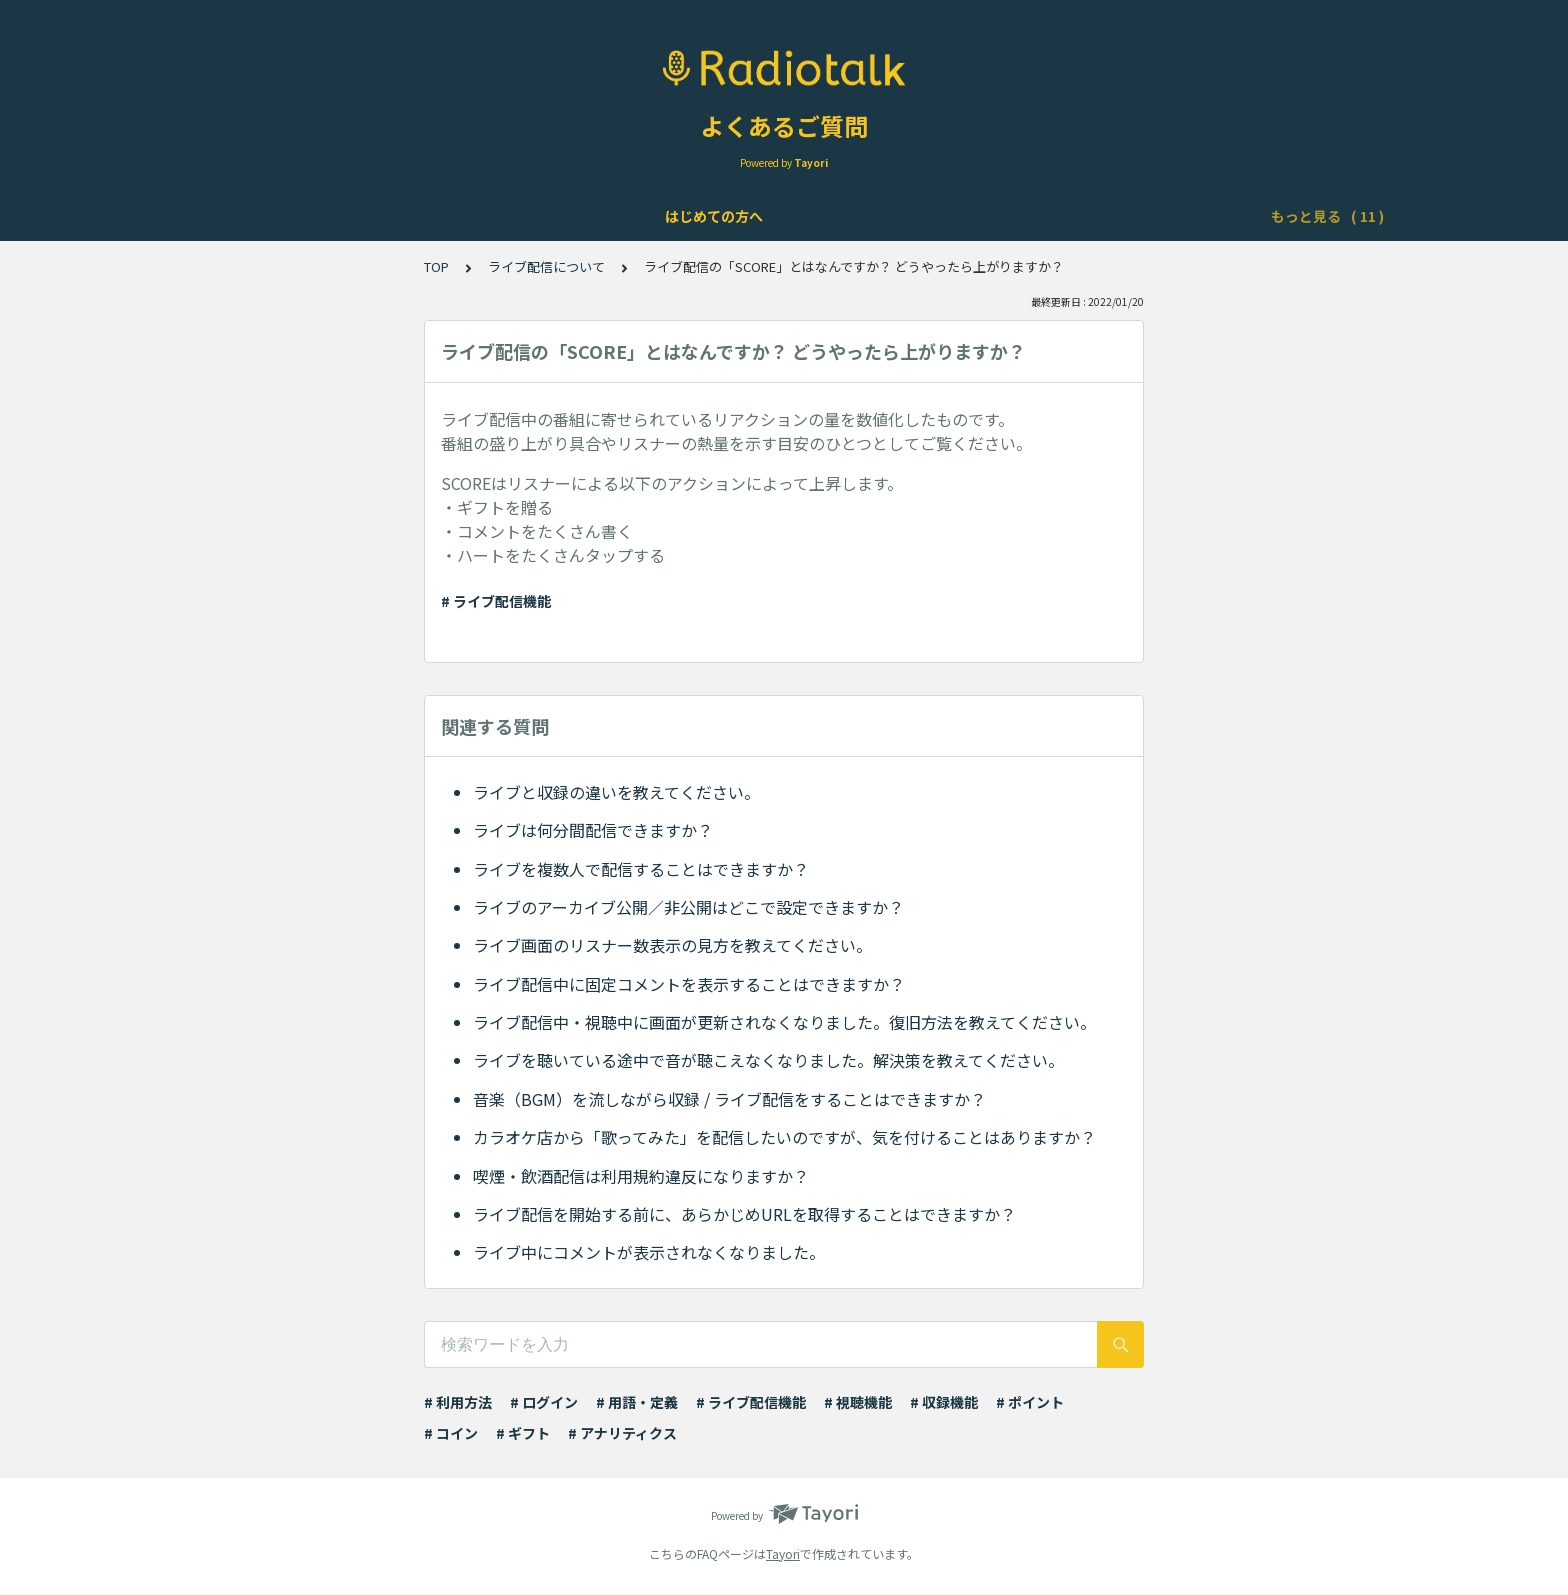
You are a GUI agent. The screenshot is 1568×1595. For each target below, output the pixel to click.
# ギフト (523, 1433)
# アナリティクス (622, 1433)
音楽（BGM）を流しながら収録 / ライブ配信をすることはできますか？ (729, 1099)
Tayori (783, 1553)
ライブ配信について (667, 216)
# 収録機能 (944, 1402)
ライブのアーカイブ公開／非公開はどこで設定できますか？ (688, 907)
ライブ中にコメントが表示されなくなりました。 (649, 1252)
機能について (534, 216)
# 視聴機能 (858, 1402)
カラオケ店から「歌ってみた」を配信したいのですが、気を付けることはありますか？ (784, 1137)
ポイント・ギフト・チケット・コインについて (1076, 216)
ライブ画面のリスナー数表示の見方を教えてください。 (672, 945)
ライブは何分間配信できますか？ (593, 830)
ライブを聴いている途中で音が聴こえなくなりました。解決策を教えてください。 (768, 1060)
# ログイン (544, 1402)
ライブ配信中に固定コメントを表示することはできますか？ (689, 984)
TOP (436, 266)
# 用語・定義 (637, 1402)
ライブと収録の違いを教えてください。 (616, 792)
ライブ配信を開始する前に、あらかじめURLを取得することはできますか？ (744, 1214)
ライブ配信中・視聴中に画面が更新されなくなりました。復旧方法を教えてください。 (784, 1022)
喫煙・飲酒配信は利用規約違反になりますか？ (641, 1176)
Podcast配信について (829, 216)
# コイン (451, 1433)
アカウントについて (401, 216)
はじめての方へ (261, 216)
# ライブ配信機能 (496, 601)
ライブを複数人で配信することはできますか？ (641, 869)
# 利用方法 (458, 1402)
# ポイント (1030, 1402)
